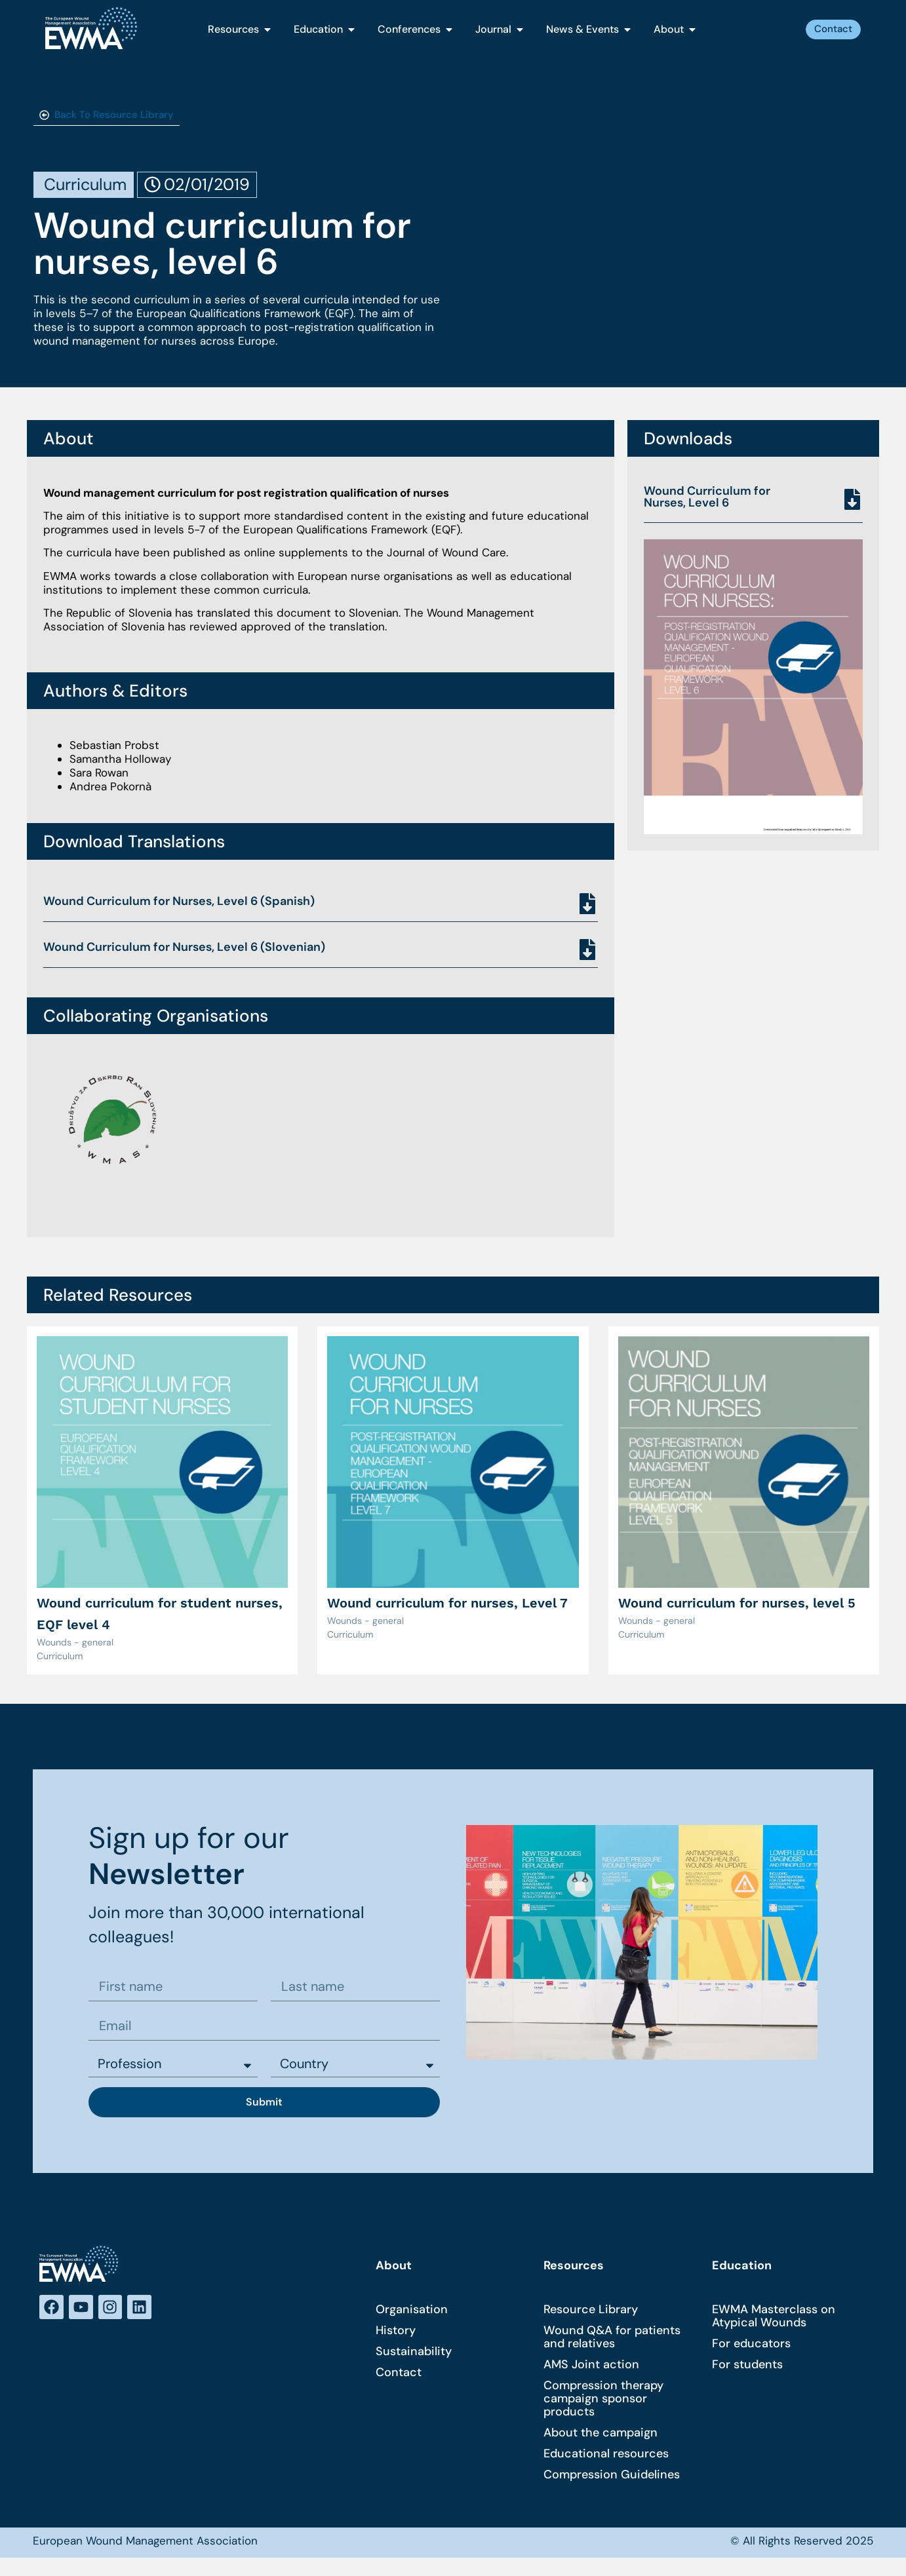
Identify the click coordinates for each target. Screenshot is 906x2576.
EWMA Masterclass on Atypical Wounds (773, 2317)
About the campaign (600, 2434)
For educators (751, 2345)
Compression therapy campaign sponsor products (603, 2400)
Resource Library (590, 2311)
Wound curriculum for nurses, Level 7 (447, 1603)
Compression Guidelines (611, 2476)
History (396, 2332)
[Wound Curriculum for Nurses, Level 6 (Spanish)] (587, 903)
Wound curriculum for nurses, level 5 (737, 1603)
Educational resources (606, 2455)
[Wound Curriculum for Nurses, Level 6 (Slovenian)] (587, 949)
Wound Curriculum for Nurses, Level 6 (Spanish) (179, 901)
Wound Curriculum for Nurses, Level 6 (707, 496)
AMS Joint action (591, 2366)
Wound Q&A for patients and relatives (611, 2338)
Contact (399, 2374)
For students (747, 2366)
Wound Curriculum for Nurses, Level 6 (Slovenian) (184, 947)
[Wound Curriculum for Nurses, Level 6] (852, 499)
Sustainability (414, 2353)
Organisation (412, 2311)
